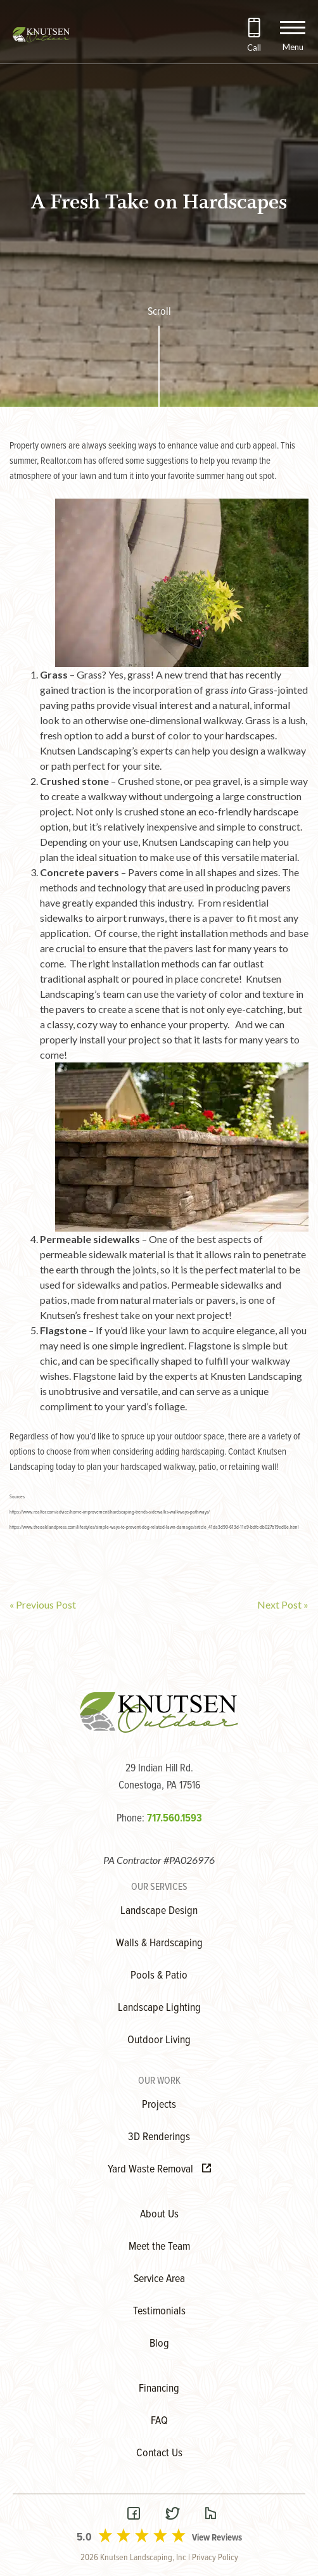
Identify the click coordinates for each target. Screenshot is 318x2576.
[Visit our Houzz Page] (210, 2515)
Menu (293, 47)
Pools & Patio (159, 1975)
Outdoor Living (159, 2040)
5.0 (84, 2537)
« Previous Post (43, 1604)
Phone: (159, 1819)
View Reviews (217, 2538)
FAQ (159, 2421)
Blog (159, 2344)
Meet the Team (159, 2247)
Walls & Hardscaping (159, 1943)
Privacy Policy (215, 2557)
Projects (159, 2105)
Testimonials (159, 2311)
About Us (159, 2214)
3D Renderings (159, 2137)
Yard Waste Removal (159, 2169)
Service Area (159, 2279)
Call (254, 47)
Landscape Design (159, 1911)
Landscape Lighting (159, 2008)
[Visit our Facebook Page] (133, 2515)
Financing (159, 2389)
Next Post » (282, 1604)
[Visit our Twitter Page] (172, 2515)
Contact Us (159, 2453)
